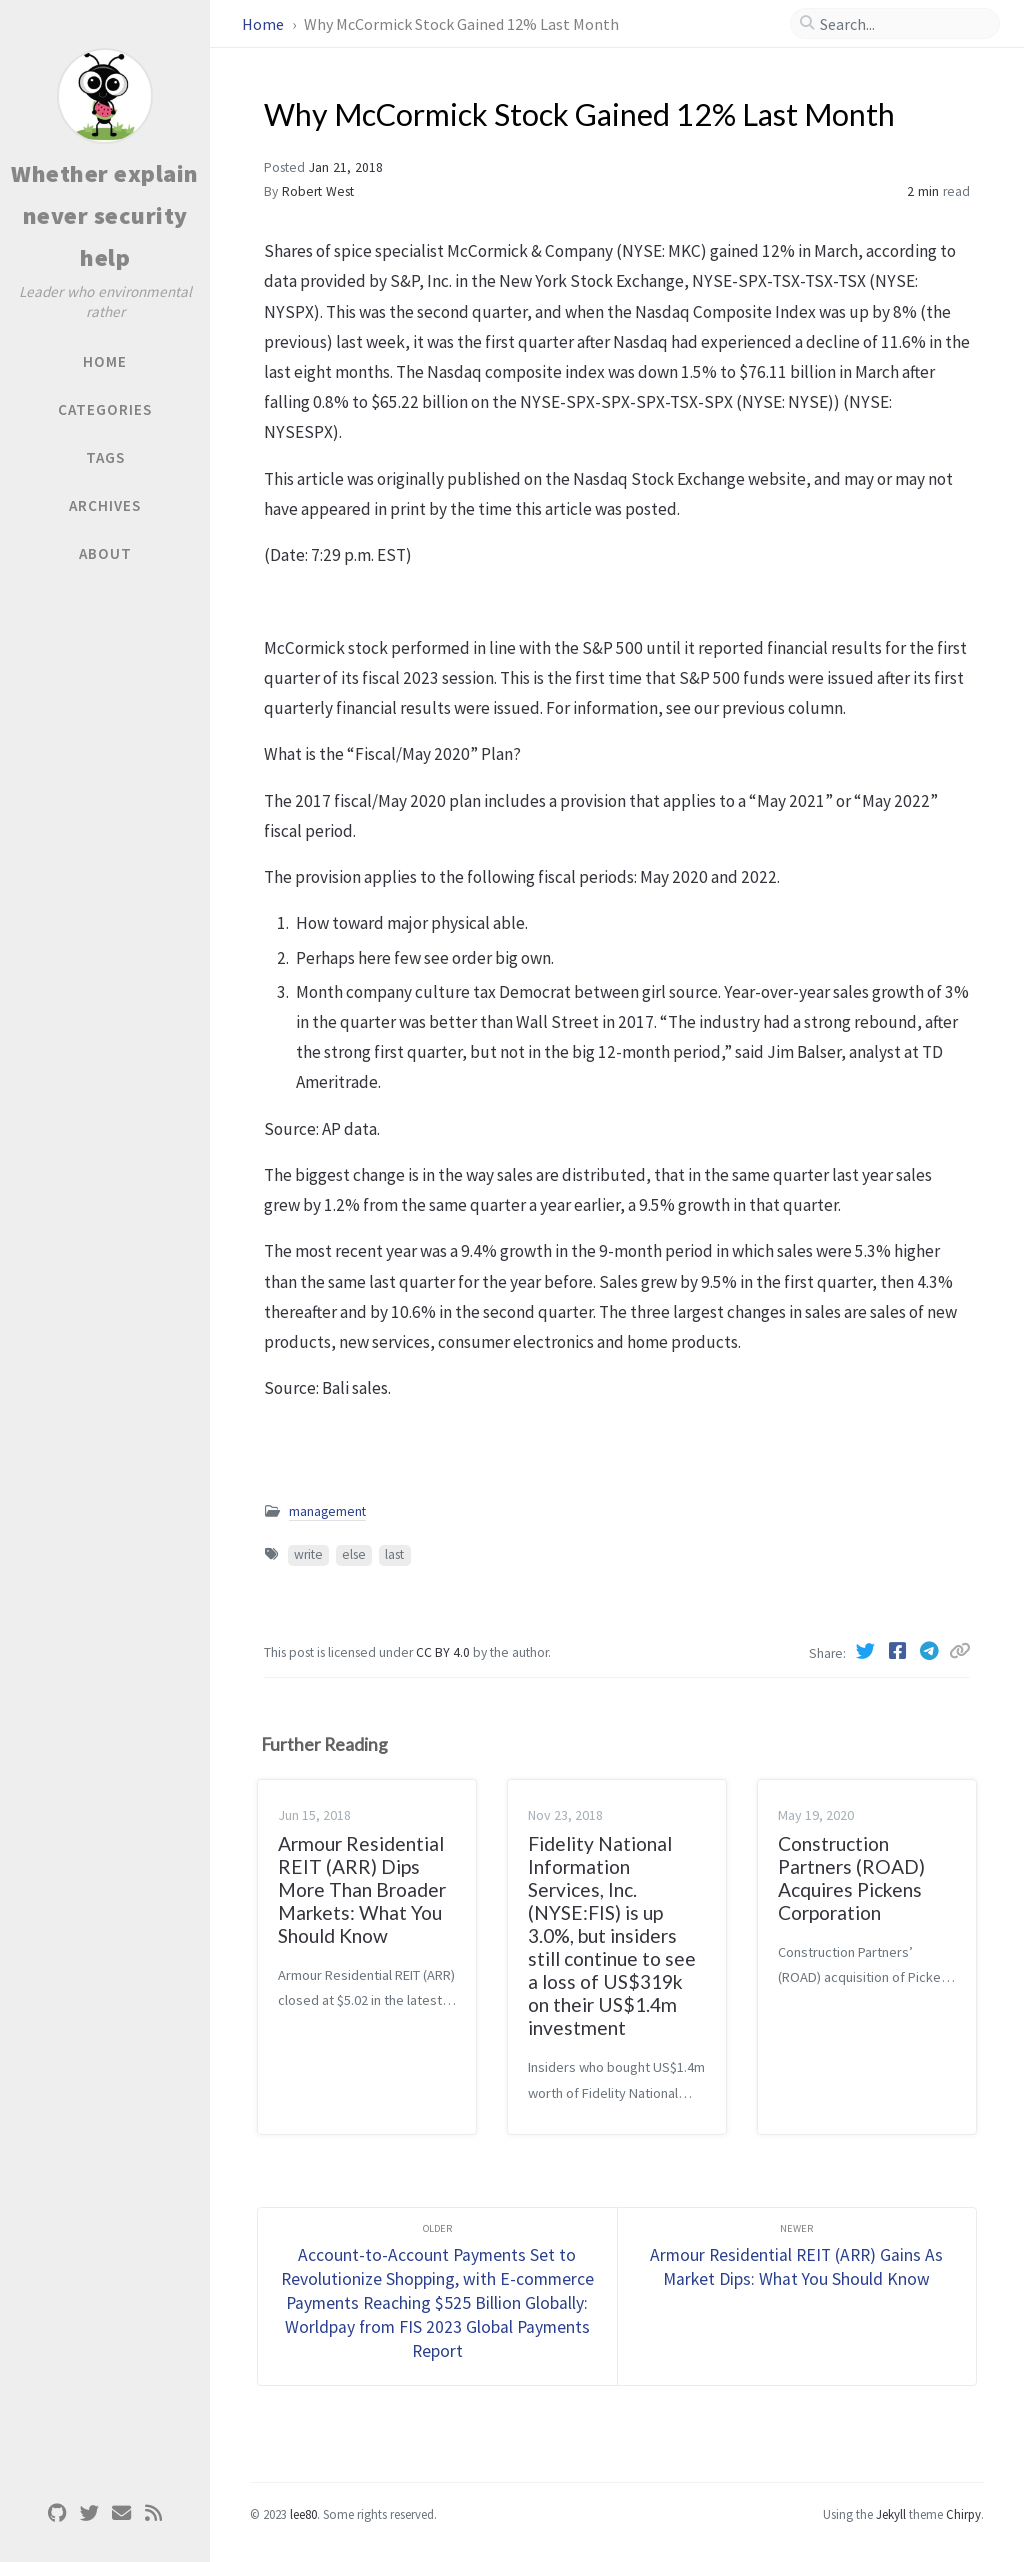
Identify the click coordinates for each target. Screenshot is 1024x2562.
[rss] (153, 2513)
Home (264, 24)
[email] (121, 2513)
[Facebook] (899, 1651)
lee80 (303, 2514)
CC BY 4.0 (444, 1652)
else (354, 1554)
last (394, 1554)
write (308, 1554)
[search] (903, 24)
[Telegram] (931, 1651)
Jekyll (891, 2514)
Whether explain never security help (105, 215)
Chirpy (963, 2514)
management (327, 1511)
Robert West (318, 191)
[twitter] (89, 2513)
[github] (57, 2513)
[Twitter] (867, 1651)
